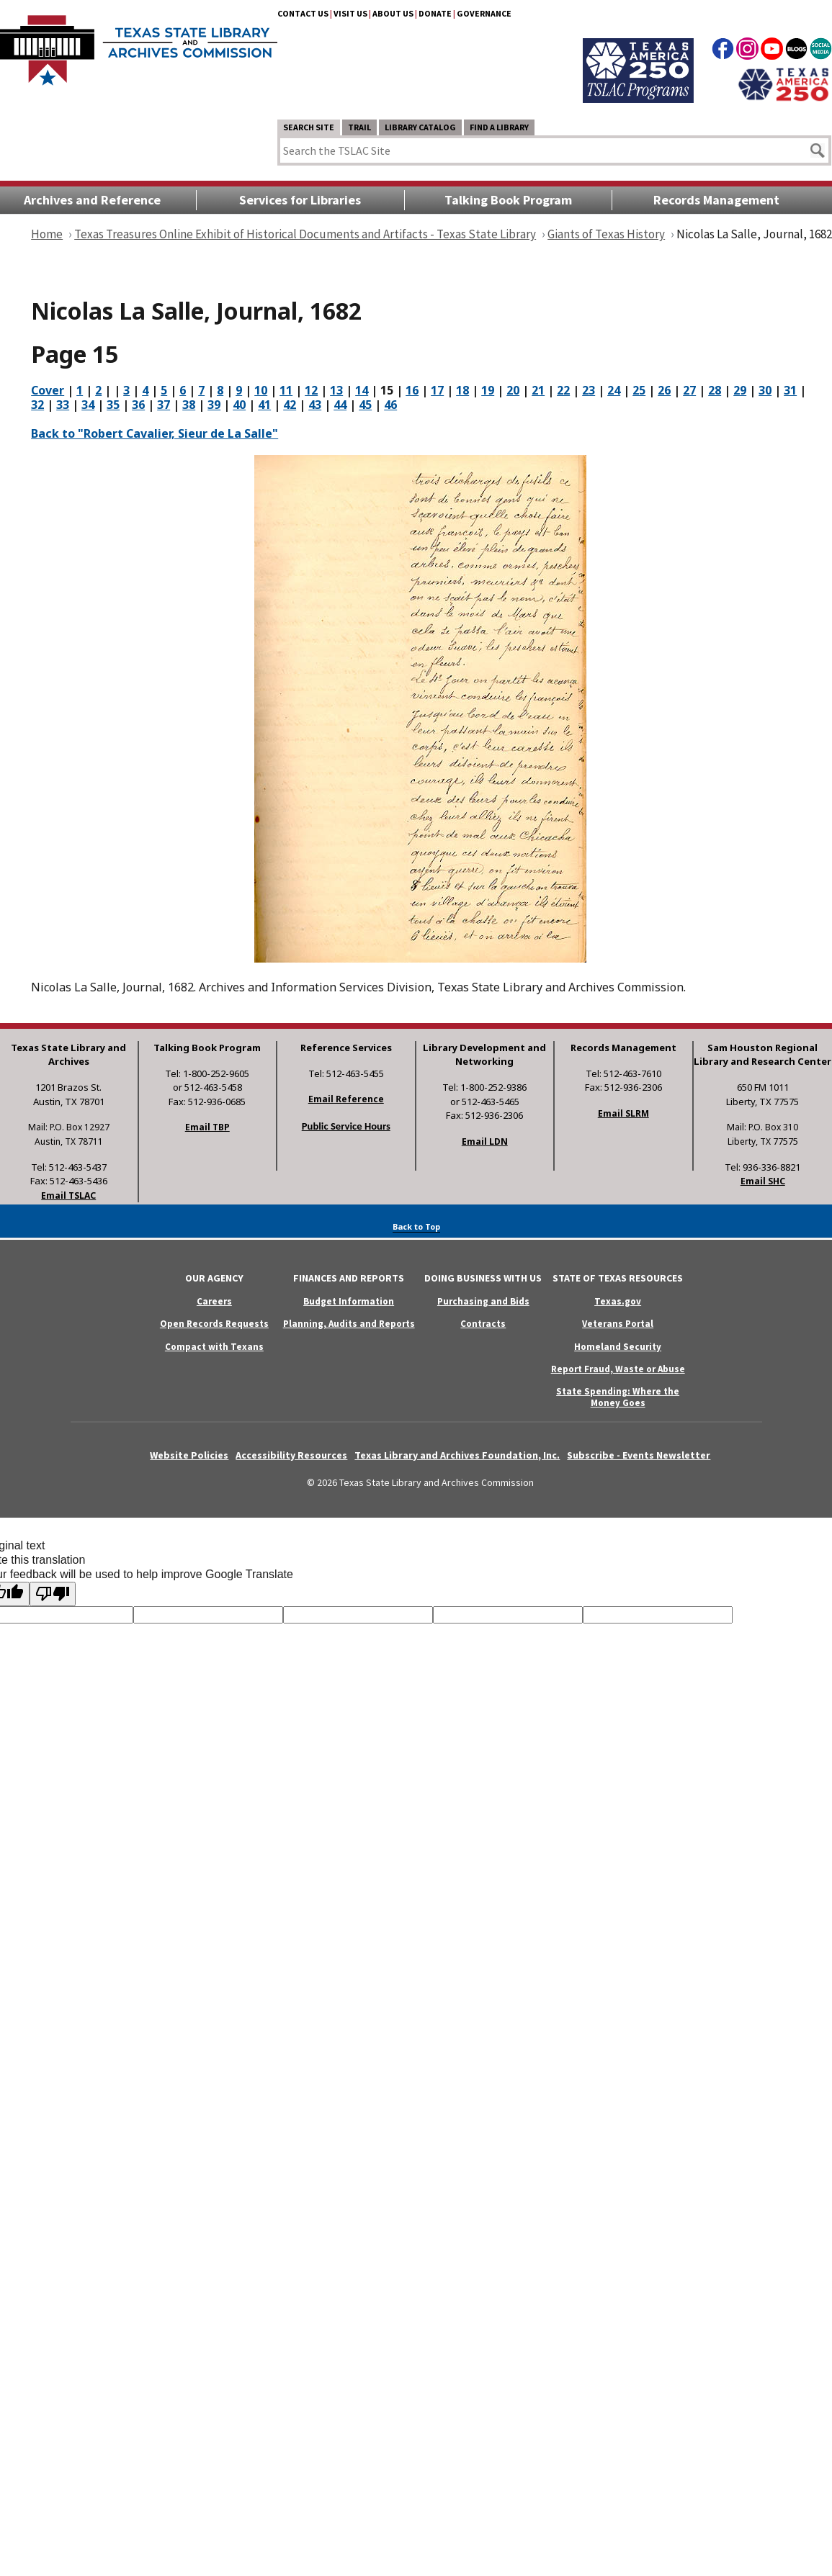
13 (336, 390)
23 (588, 390)
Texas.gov (617, 1301)
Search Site (308, 127)
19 (487, 390)
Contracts (483, 1324)
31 (790, 390)
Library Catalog (420, 127)
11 (285, 390)
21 (538, 390)
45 (365, 405)
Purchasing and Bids (483, 1301)
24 (613, 390)
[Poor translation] (53, 1594)
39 (213, 405)
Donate (435, 13)
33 (62, 405)
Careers (214, 1301)
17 (437, 390)
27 (689, 390)
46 (390, 405)
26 (664, 390)
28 (714, 390)
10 (260, 390)
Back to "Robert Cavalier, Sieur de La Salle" (154, 433)
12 (311, 390)
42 (289, 405)
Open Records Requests (214, 1324)
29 (739, 390)
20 (512, 390)
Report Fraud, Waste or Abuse (618, 1369)
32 (37, 405)
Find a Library (499, 127)
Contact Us (302, 13)
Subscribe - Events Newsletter (638, 1455)
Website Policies (189, 1455)
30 (765, 390)
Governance (484, 13)
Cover (47, 390)
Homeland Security (617, 1347)
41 (264, 405)
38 (188, 405)
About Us (392, 13)
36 (138, 405)
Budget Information (348, 1301)
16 (412, 390)
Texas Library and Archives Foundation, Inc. (457, 1455)
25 (638, 390)
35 (113, 405)
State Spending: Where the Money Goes (617, 1396)
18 (462, 390)
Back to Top (416, 1226)
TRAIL (359, 127)
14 (361, 390)
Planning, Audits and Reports (349, 1324)
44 (340, 405)
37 (163, 405)
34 (87, 405)
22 (563, 390)
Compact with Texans (214, 1347)
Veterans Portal (617, 1324)
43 (314, 405)
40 (239, 405)
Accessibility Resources (291, 1455)
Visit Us (350, 13)
